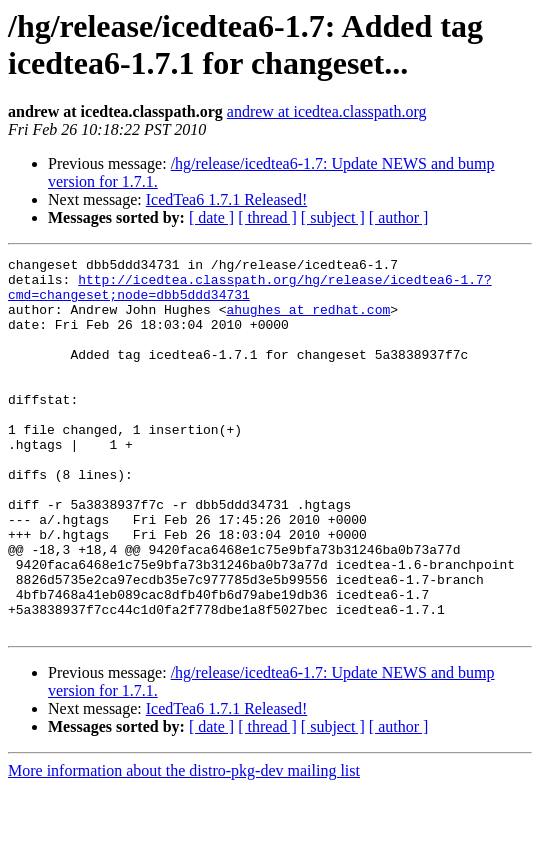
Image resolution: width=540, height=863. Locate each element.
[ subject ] (333, 217)
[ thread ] (267, 217)
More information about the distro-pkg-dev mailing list (184, 845)
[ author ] (399, 217)
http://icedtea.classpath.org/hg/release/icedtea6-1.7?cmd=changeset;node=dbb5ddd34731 (250, 294)
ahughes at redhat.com (308, 321)
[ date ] (211, 217)
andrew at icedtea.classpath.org (327, 111)
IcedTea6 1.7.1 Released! (226, 199)
